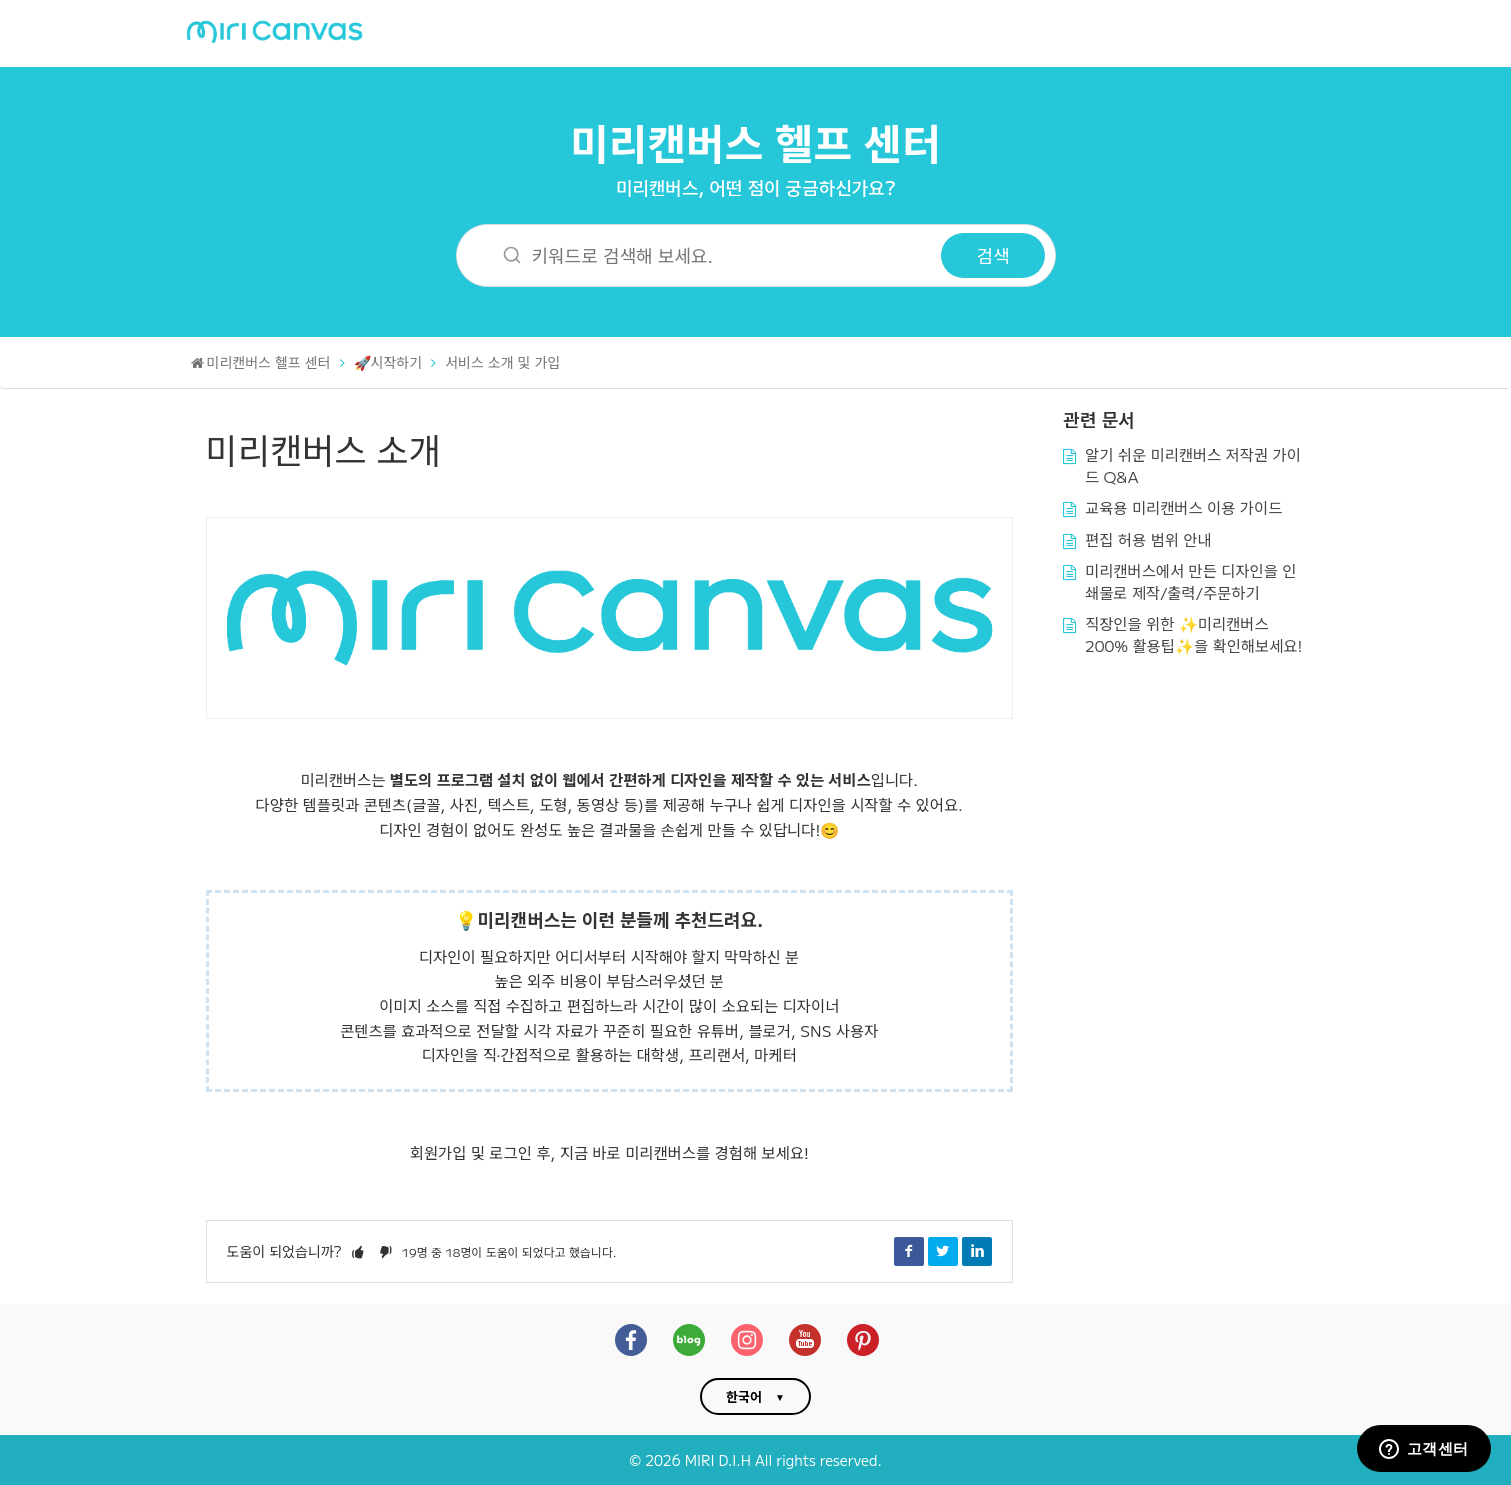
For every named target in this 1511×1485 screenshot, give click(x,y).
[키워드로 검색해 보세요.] (712, 255)
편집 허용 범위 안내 (1148, 539)
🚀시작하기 (388, 362)
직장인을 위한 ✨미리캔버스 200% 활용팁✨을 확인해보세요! (1193, 634)
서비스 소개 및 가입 (502, 362)
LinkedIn (977, 1251)
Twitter (943, 1251)
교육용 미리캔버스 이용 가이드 (1183, 507)
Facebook (909, 1251)
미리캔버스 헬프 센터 (755, 141)
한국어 (744, 1396)
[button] (358, 1251)
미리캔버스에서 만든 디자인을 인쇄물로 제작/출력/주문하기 (1190, 581)
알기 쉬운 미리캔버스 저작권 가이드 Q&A (1193, 465)
